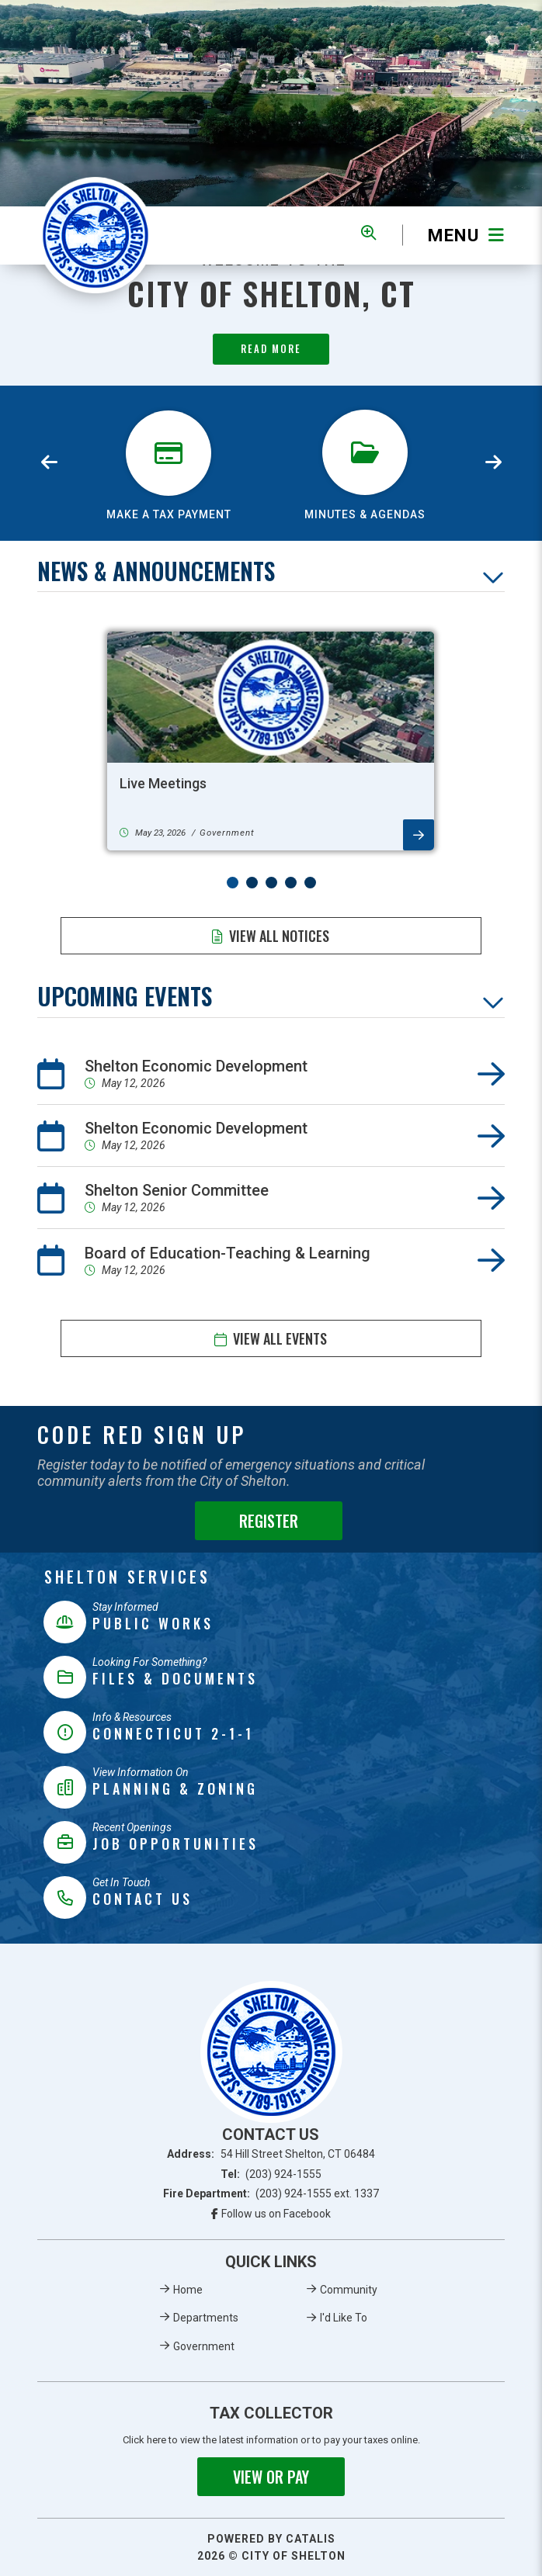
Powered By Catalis (271, 2539)
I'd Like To (343, 2317)
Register (268, 1520)
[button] (232, 882)
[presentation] (49, 463)
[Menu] (453, 235)
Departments (205, 2317)
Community (348, 2289)
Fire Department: (271, 2193)
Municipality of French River (95, 235)
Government (204, 2346)
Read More (271, 348)
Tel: (271, 2174)
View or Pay (271, 2476)
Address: (271, 2154)
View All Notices (279, 936)
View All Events (280, 1338)
